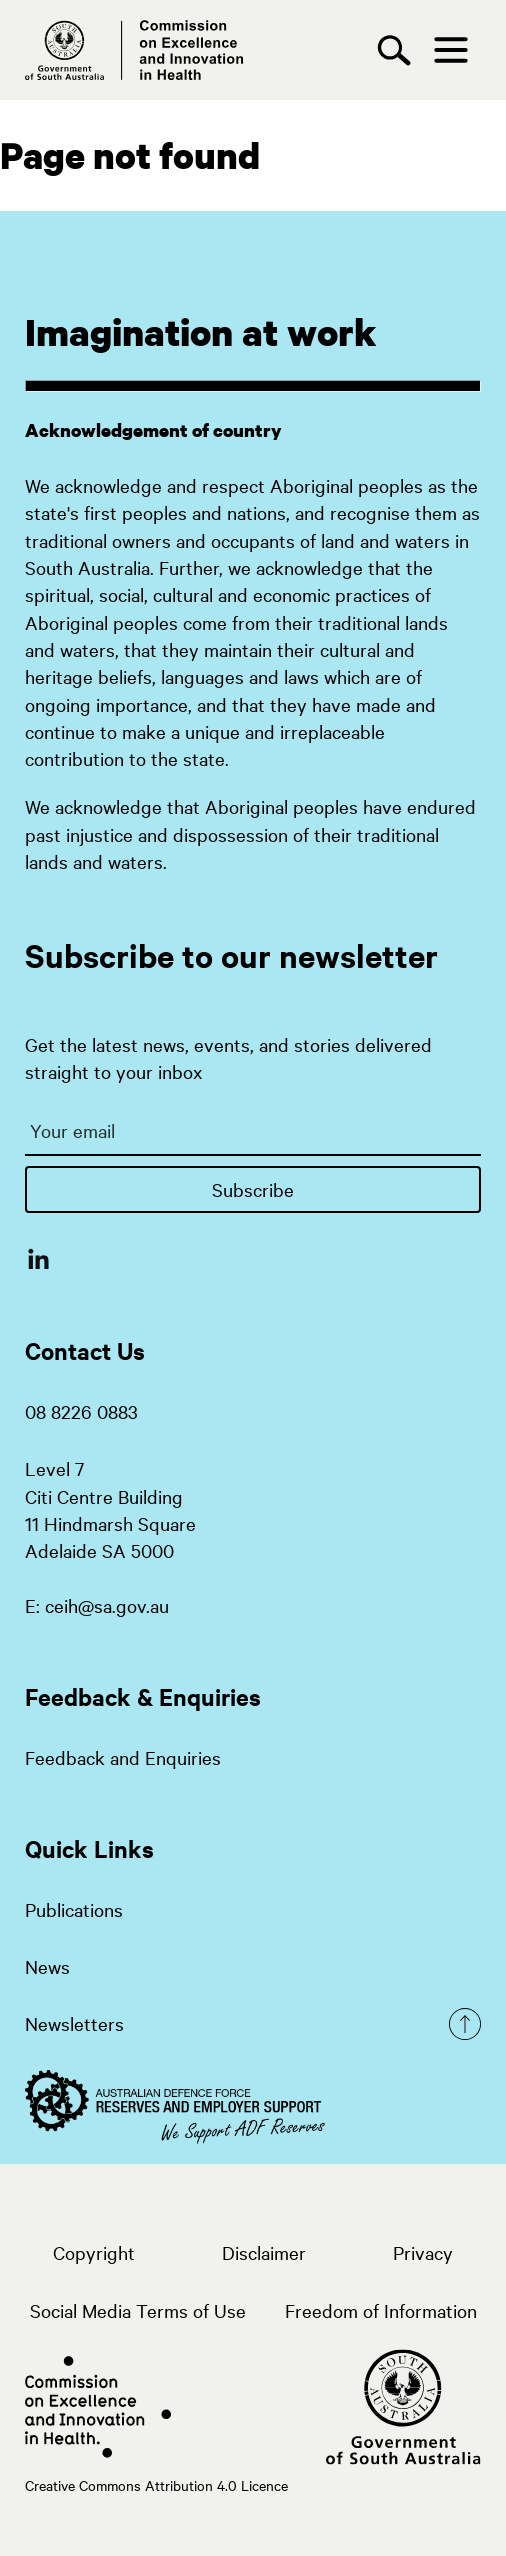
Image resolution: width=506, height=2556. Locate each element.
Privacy (423, 2252)
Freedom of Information (381, 2310)
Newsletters (74, 2023)
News (47, 1966)
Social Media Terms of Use (138, 2310)
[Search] (399, 50)
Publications (74, 1909)
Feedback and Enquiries (123, 1757)
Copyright (94, 2252)
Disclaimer (264, 2252)
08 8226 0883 (81, 1411)
